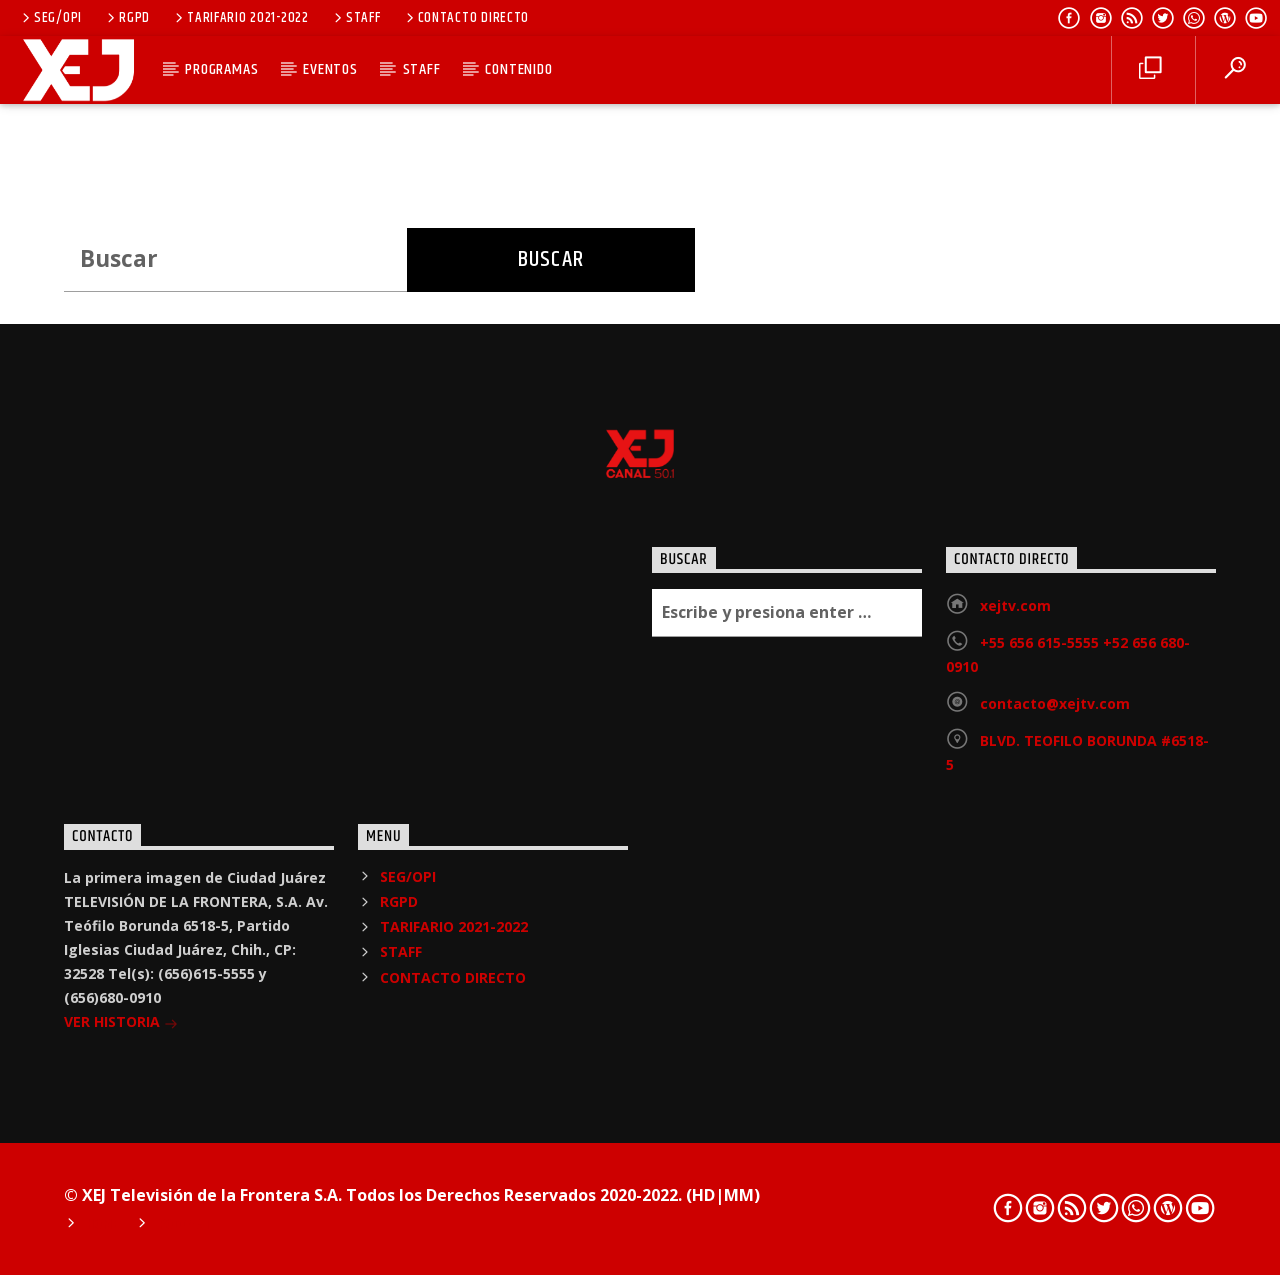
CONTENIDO (518, 69)
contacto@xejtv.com (1055, 703)
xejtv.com (1015, 605)
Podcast (185, 1225)
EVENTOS (330, 69)
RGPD (127, 18)
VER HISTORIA (121, 1023)
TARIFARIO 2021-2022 (240, 18)
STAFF (355, 18)
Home (103, 1225)
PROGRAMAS (221, 69)
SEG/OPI (50, 18)
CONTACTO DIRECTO (466, 18)
